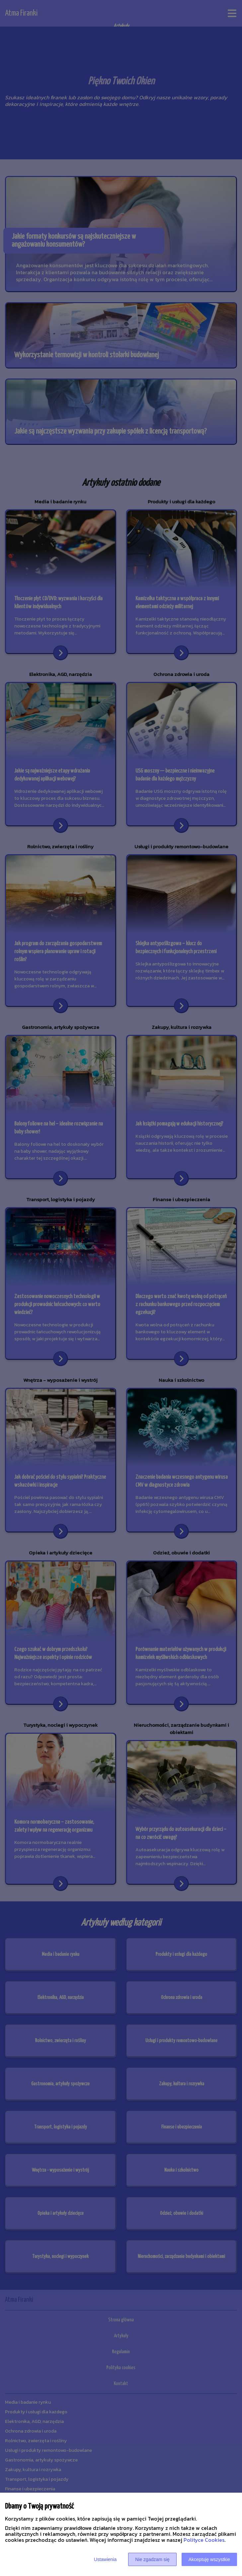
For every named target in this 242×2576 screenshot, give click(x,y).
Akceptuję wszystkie (209, 2559)
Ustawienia (105, 2559)
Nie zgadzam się (152, 2559)
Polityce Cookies (204, 2540)
